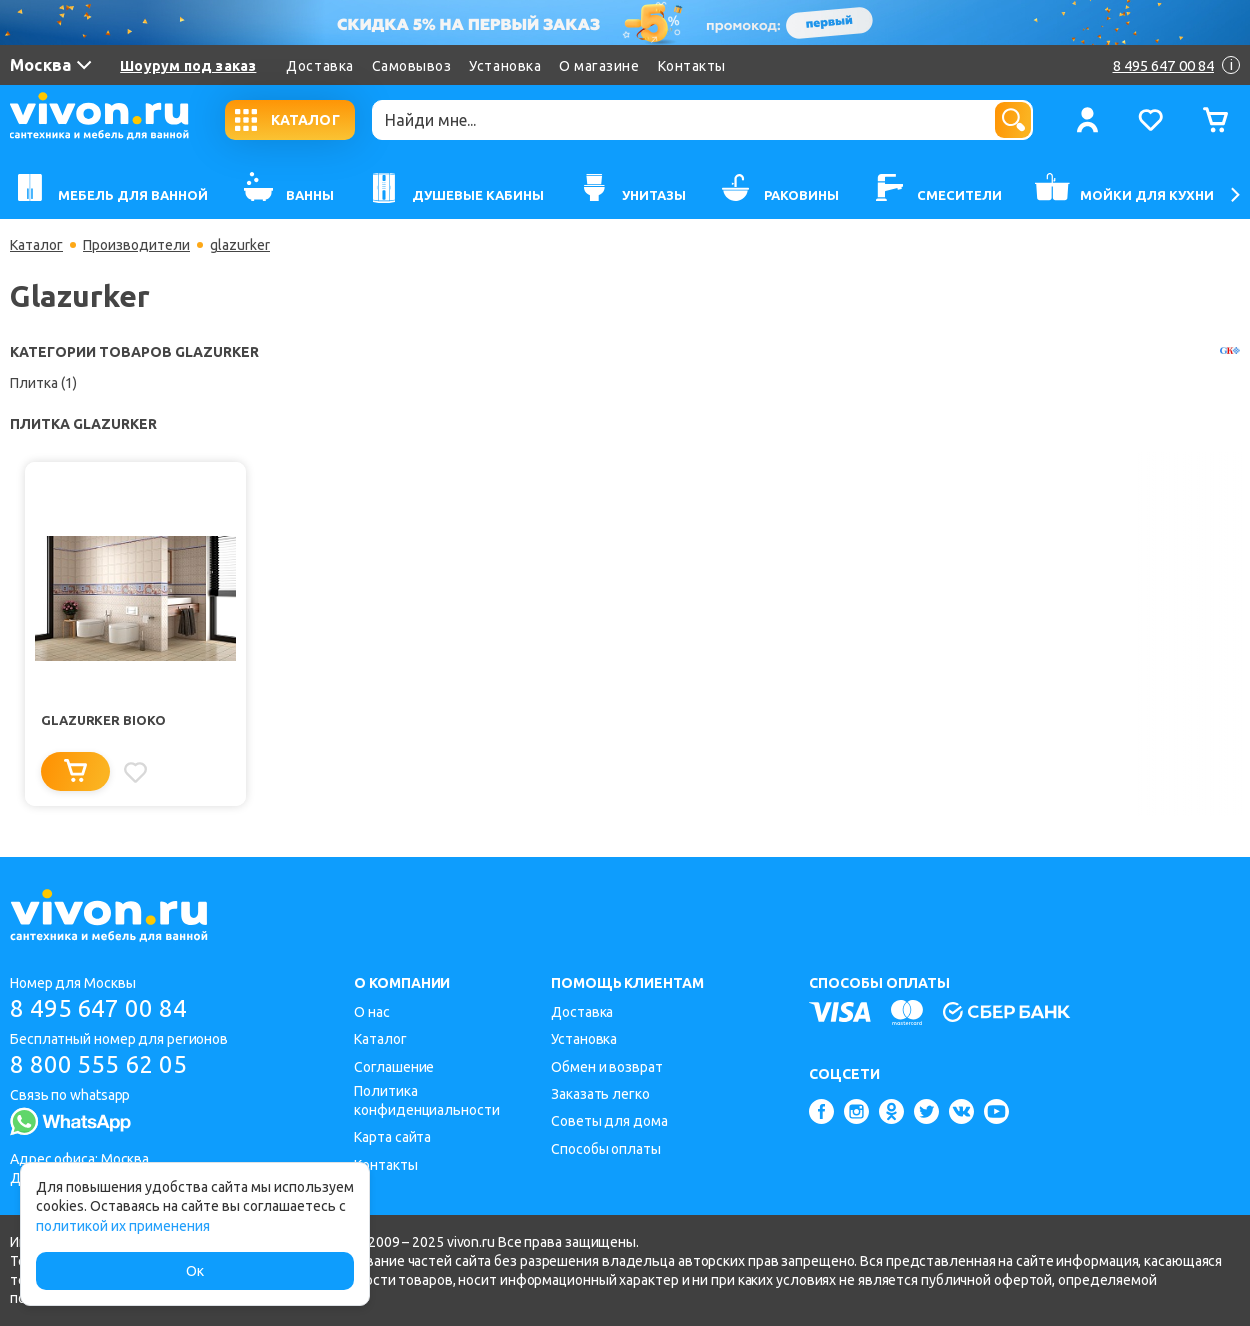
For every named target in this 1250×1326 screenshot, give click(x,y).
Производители (136, 245)
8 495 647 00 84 (98, 1008)
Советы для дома (609, 1121)
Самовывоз (412, 66)
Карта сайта (392, 1137)
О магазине (599, 66)
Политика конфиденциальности (426, 1100)
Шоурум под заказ (188, 66)
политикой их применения (123, 1226)
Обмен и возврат (607, 1067)
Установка (505, 66)
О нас (372, 1012)
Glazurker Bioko (103, 720)
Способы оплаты (606, 1149)
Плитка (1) (43, 383)
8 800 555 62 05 (98, 1064)
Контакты (692, 66)
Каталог (36, 245)
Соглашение (394, 1067)
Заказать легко (600, 1094)
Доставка (319, 66)
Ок (195, 1271)
